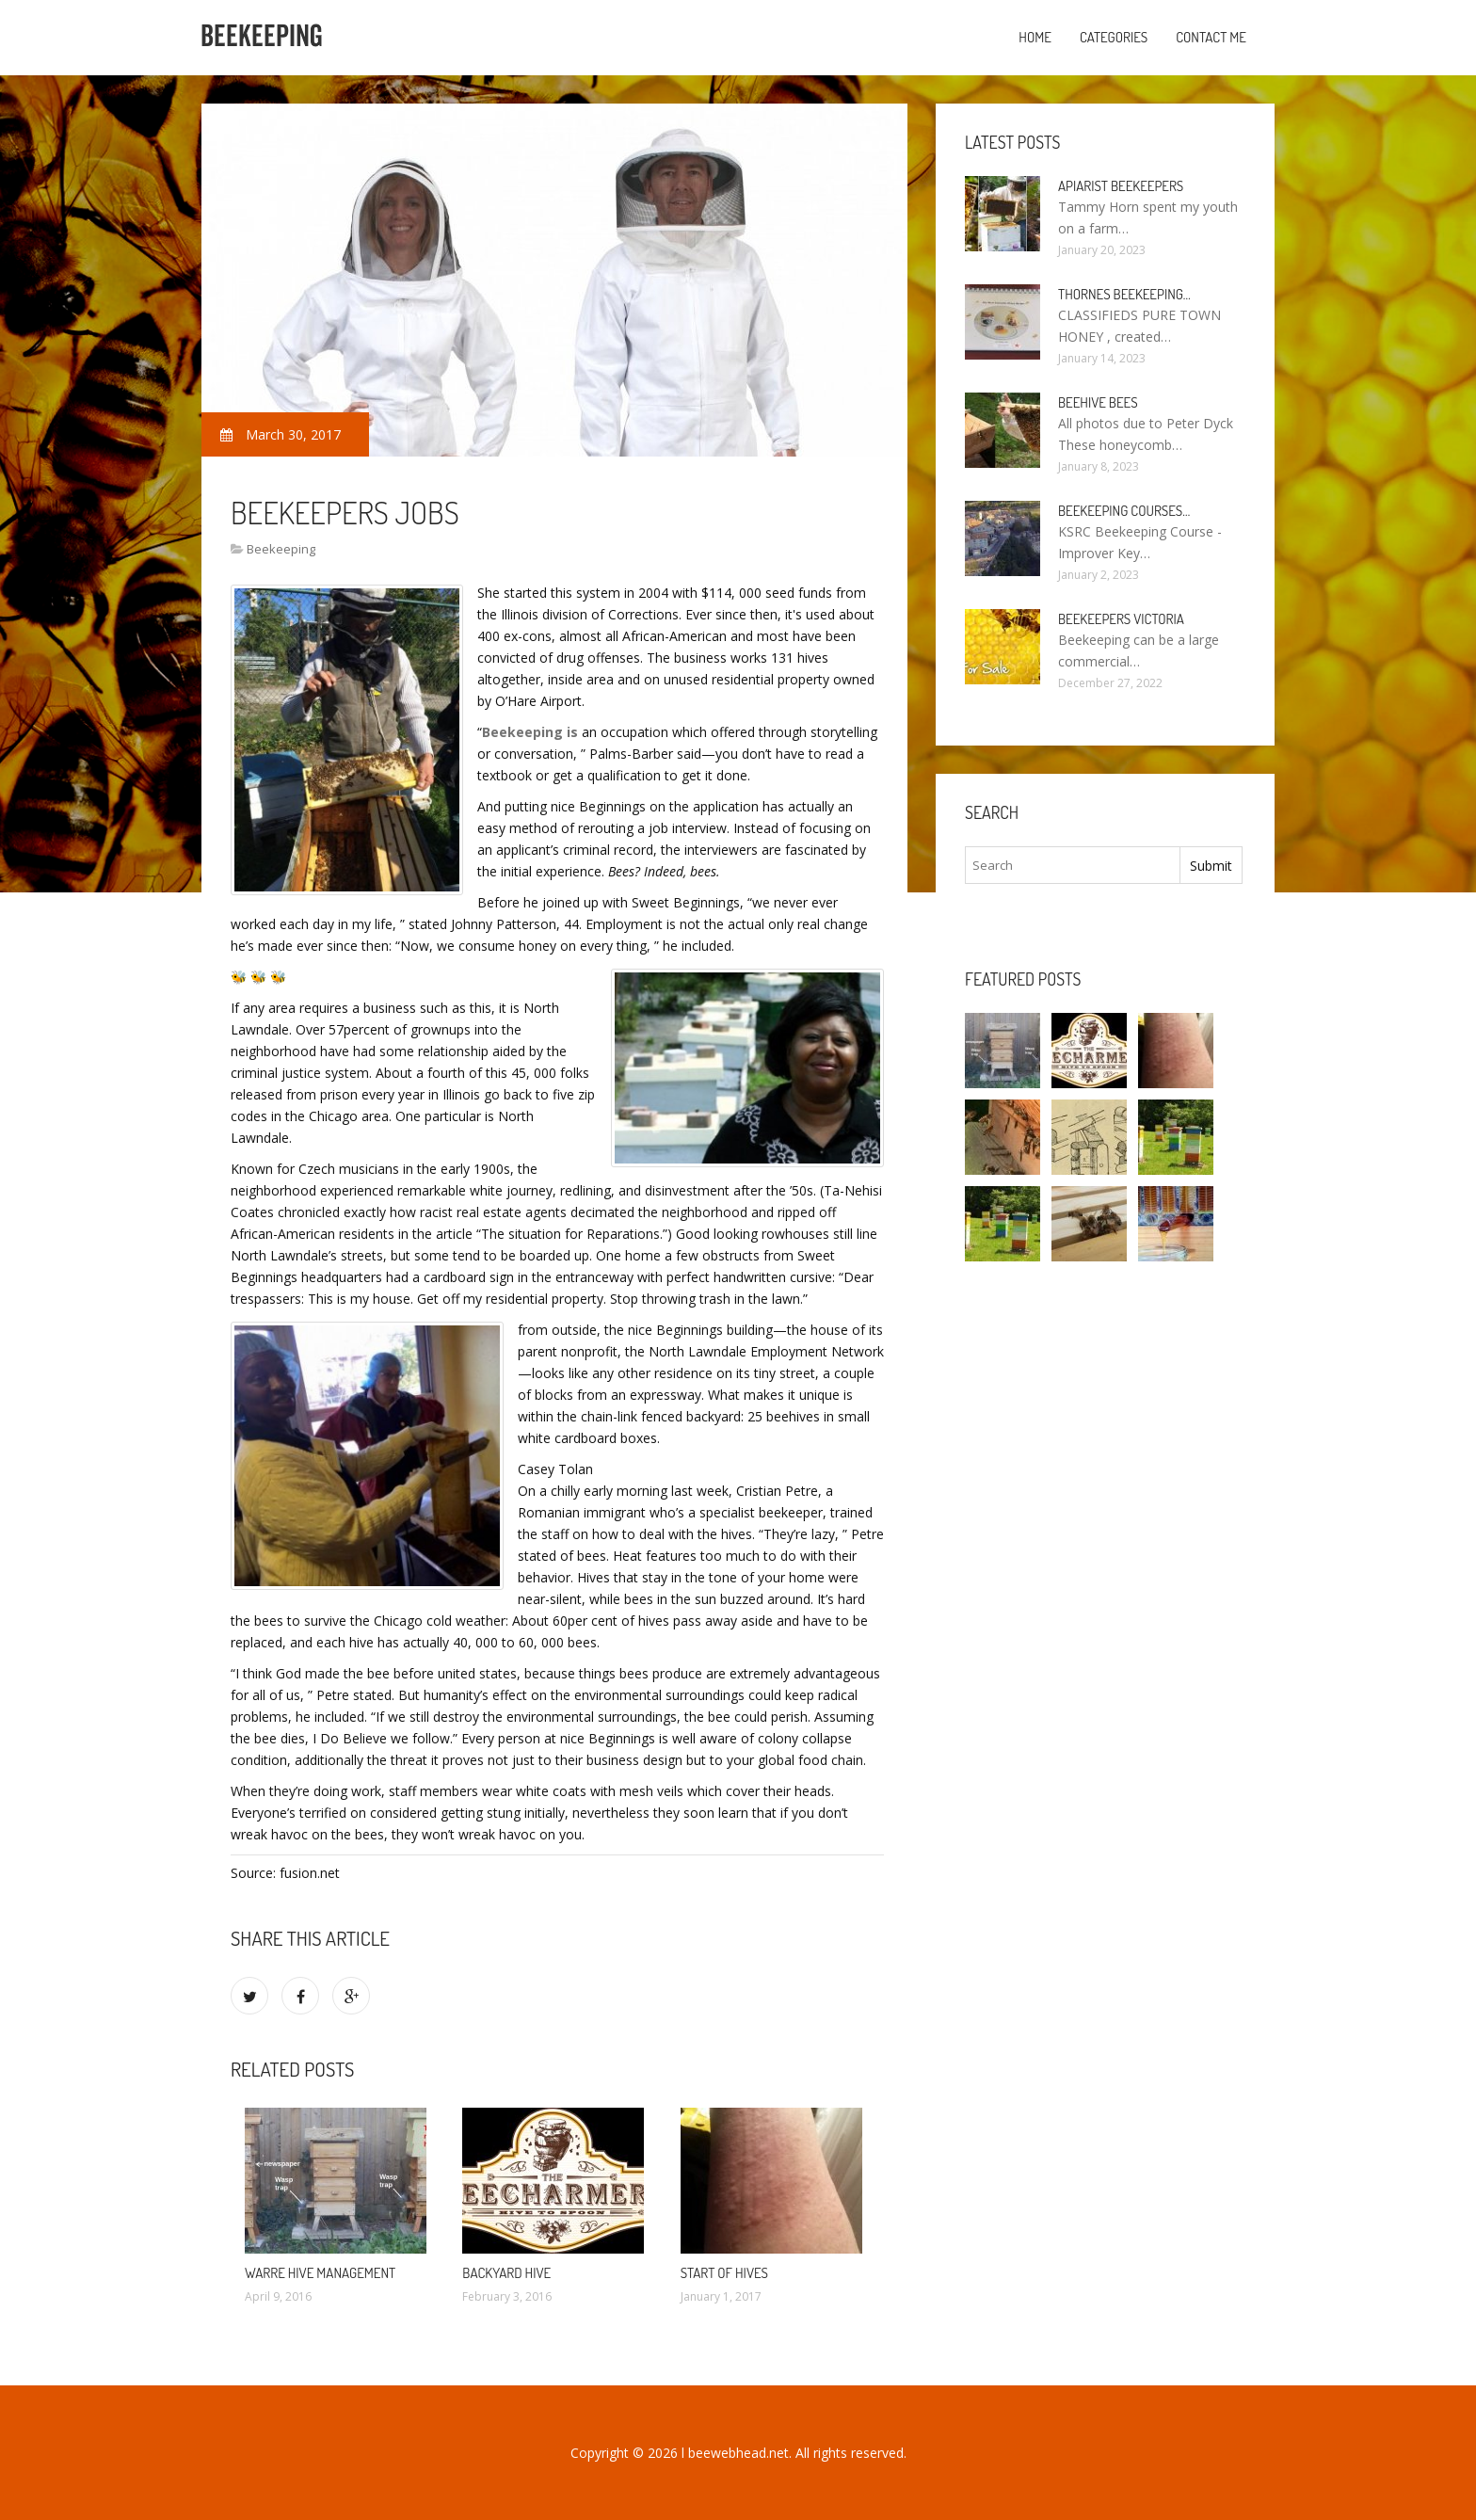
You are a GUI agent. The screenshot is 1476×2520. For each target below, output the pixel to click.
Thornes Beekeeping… (1124, 294)
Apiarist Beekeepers (1120, 186)
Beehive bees (1098, 402)
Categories (1113, 37)
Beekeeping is (530, 732)
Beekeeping (281, 548)
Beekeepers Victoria (1121, 619)
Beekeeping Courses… (1124, 511)
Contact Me (1211, 37)
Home (1035, 37)
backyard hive (506, 2273)
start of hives (724, 2273)
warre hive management (320, 2273)
